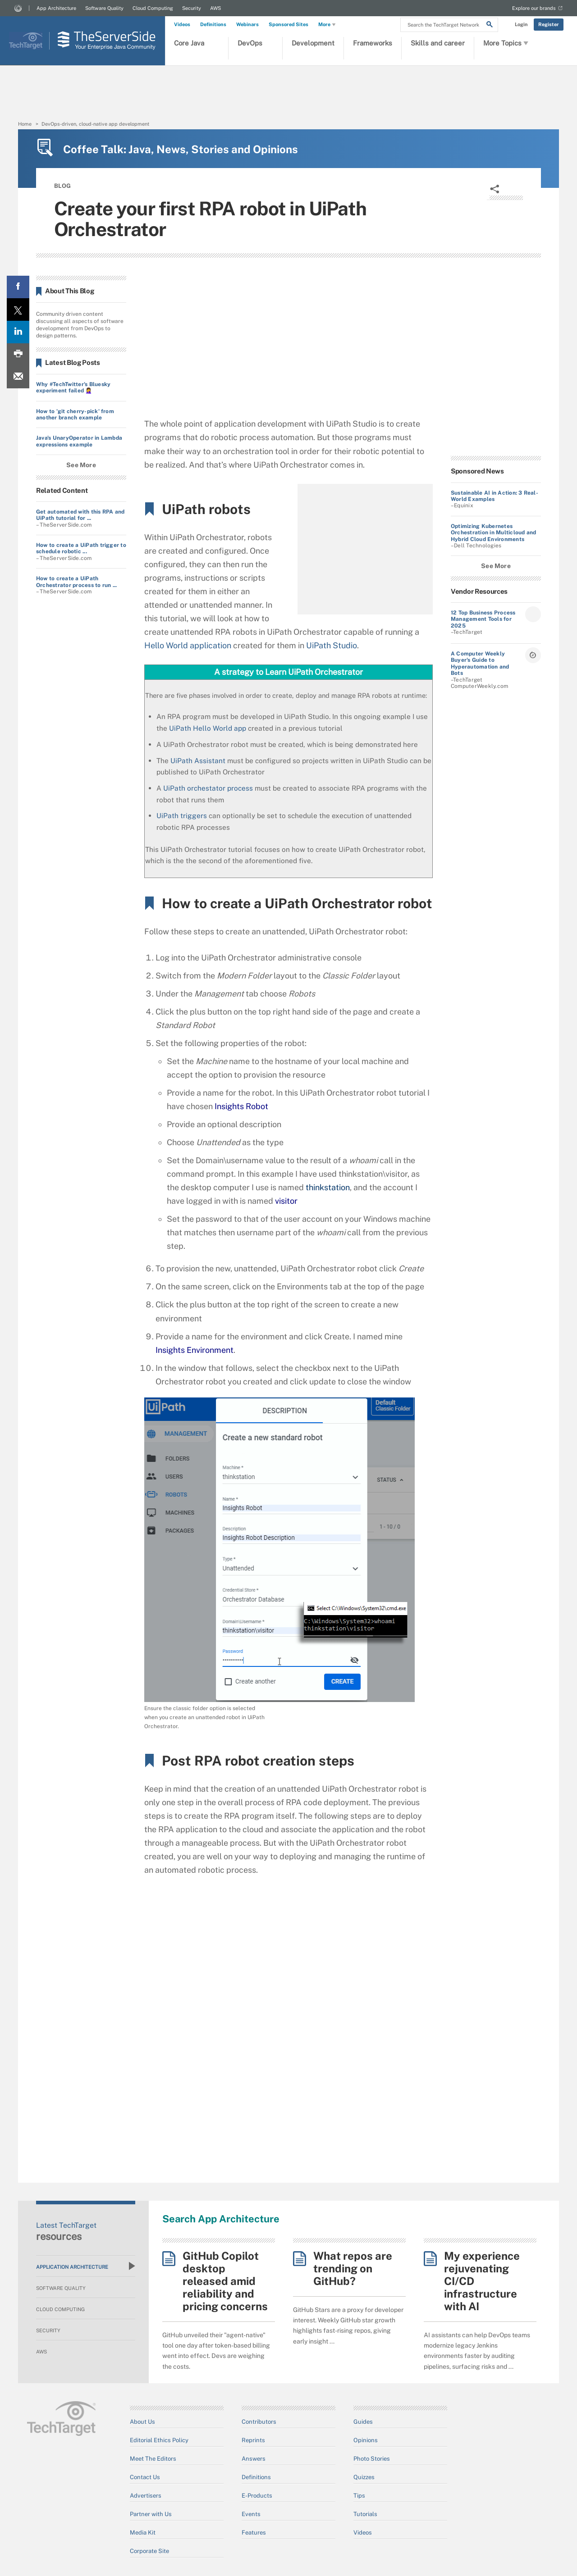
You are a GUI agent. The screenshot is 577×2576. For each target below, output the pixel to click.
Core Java (189, 43)
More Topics (506, 43)
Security (191, 8)
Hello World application (187, 645)
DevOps (250, 43)
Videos (182, 24)
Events (251, 2514)
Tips (359, 2495)
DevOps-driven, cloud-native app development (95, 124)
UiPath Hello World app (207, 728)
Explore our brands (534, 8)
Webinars (247, 24)
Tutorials (365, 2514)
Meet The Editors (153, 2458)
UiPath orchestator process (208, 788)
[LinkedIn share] (18, 332)
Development (313, 43)
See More (81, 465)
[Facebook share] (18, 287)
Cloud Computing (153, 8)
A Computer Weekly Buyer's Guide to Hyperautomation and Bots (480, 663)
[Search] (489, 25)
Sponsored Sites (288, 24)
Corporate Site (149, 2551)
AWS (215, 8)
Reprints (253, 2440)
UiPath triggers (181, 815)
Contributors (259, 2421)
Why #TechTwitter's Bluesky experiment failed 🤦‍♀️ (73, 387)
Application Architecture (85, 2266)
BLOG (62, 185)
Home (25, 124)
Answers (254, 2458)
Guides (363, 2421)
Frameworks (372, 43)
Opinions (365, 2440)
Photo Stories (371, 2458)
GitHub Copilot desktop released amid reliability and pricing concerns (225, 2280)
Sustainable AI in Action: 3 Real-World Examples (494, 496)
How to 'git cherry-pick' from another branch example (75, 414)
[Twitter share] (18, 309)
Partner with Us (151, 2514)
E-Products (257, 2495)
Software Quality (104, 8)
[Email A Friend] (18, 377)
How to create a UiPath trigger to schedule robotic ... (81, 548)
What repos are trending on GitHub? (352, 2268)
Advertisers (145, 2495)
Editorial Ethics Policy (159, 2440)
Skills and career (438, 43)
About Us (142, 2421)
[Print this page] (18, 354)
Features (254, 2532)
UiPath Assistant (197, 760)
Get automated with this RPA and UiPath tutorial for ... (80, 515)
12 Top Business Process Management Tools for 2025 (483, 619)
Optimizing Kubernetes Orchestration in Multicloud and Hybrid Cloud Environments (493, 532)
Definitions (213, 24)
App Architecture (56, 8)
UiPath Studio (331, 645)
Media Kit (143, 2532)
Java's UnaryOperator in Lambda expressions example (79, 441)
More (327, 25)
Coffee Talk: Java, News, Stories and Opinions (180, 149)
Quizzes (364, 2477)
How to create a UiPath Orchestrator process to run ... (76, 581)
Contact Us (145, 2477)
